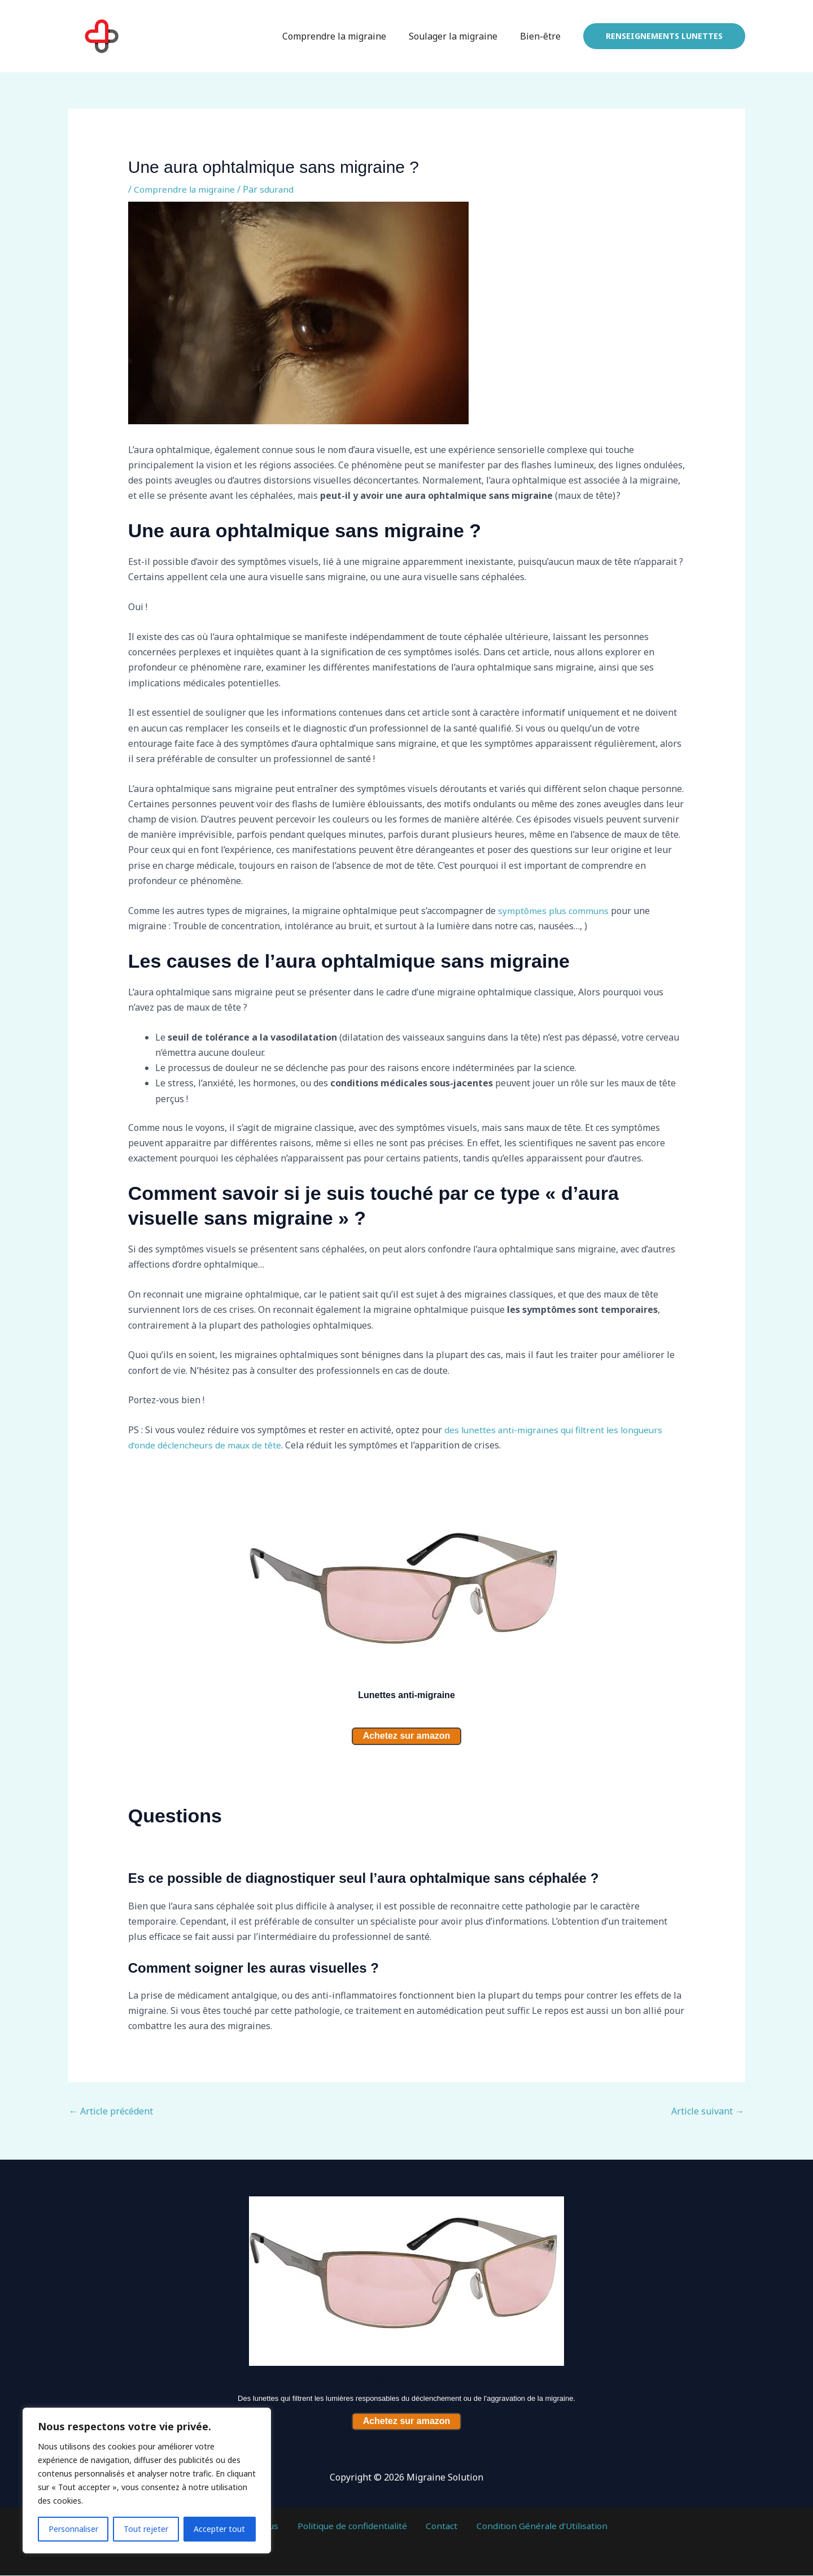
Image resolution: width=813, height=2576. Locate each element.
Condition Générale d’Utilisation (530, 2527)
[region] (147, 2480)
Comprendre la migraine (345, 36)
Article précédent (111, 2111)
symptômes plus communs (554, 910)
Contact (437, 2527)
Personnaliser (73, 2528)
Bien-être (542, 36)
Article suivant (707, 2111)
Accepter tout (219, 2528)
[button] (664, 36)
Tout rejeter (146, 2528)
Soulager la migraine (460, 36)
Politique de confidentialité (354, 2527)
